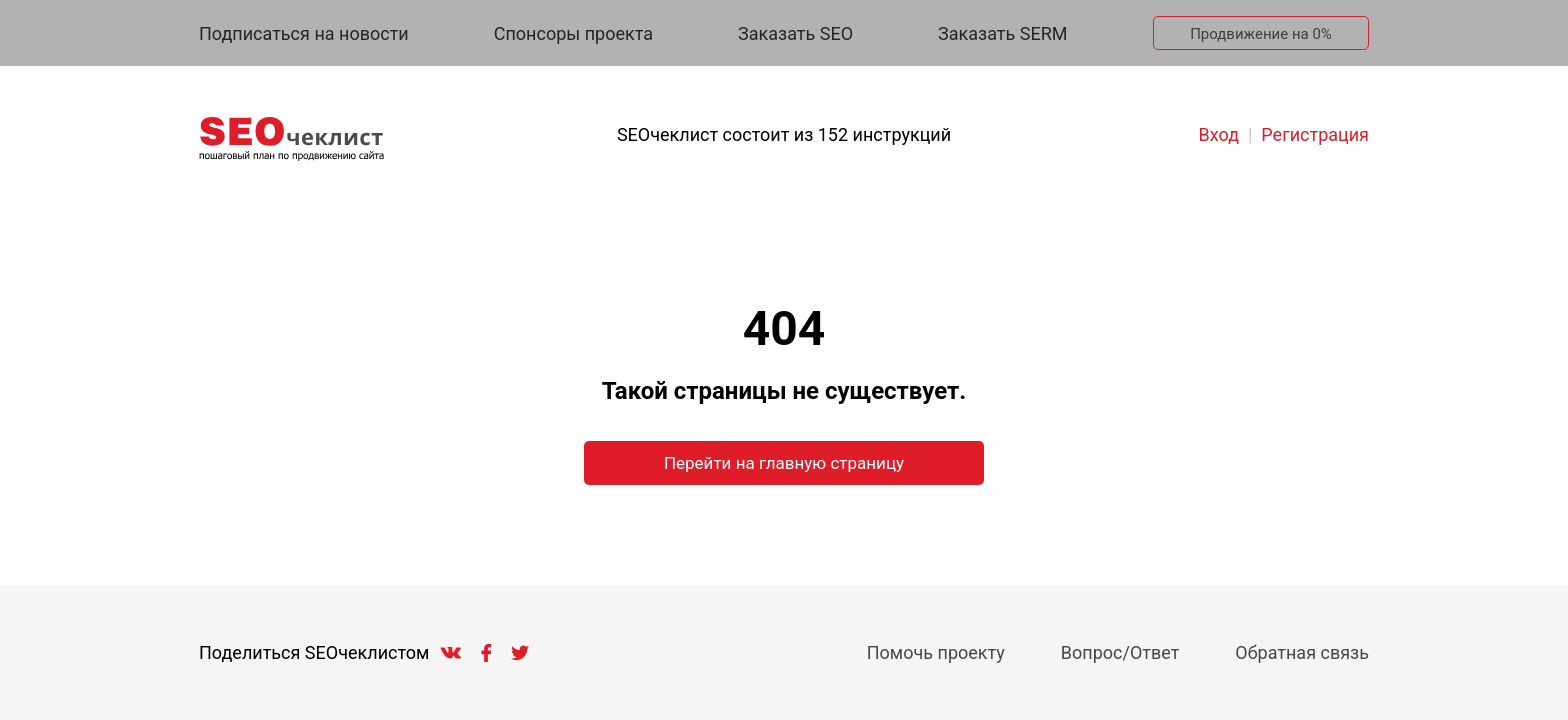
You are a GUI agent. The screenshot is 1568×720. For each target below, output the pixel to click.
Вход (1219, 134)
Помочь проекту (936, 652)
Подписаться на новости (304, 33)
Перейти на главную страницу (784, 463)
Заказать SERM (1002, 33)
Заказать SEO (795, 33)
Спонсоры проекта (573, 33)
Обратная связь (1302, 652)
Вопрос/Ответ (1120, 652)
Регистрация (1315, 134)
